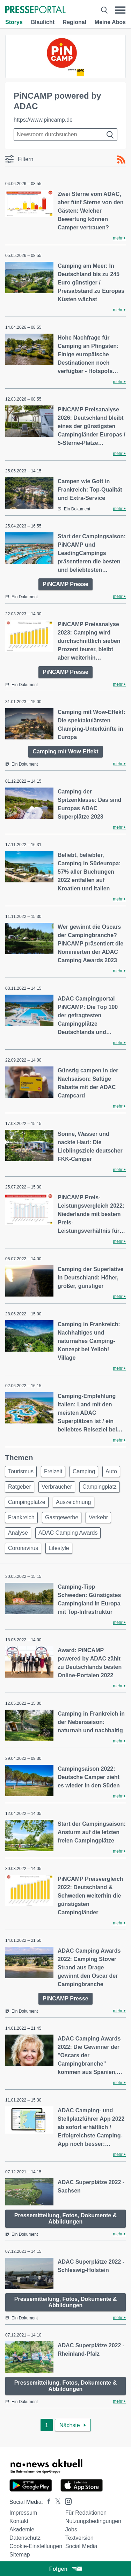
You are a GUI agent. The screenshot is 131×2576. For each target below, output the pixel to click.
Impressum (23, 2513)
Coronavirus (23, 1548)
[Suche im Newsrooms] (65, 134)
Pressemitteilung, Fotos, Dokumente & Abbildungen (65, 2218)
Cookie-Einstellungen (35, 2546)
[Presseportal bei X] (56, 2502)
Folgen (65, 2569)
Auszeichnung (73, 1502)
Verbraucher (57, 1487)
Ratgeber (19, 1487)
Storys (14, 22)
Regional (75, 22)
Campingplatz (99, 1487)
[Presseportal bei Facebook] (47, 2502)
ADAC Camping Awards (68, 1533)
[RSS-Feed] (121, 159)
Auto (111, 1471)
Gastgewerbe (61, 1517)
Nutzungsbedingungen (93, 2521)
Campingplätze (26, 1502)
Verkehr (98, 1517)
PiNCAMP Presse (65, 584)
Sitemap (19, 2555)
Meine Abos (110, 22)
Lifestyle (59, 1548)
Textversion (79, 2538)
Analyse (18, 1533)
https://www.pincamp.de (43, 120)
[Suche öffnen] (104, 10)
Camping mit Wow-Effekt (65, 751)
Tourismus (21, 1471)
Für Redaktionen (86, 2513)
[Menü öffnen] (120, 10)
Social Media (81, 2546)
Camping (84, 1471)
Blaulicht (42, 22)
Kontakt (18, 2521)
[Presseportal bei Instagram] (66, 2501)
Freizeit (53, 1471)
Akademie (21, 2529)
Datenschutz (25, 2538)
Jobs (71, 2529)
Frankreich (21, 1517)
